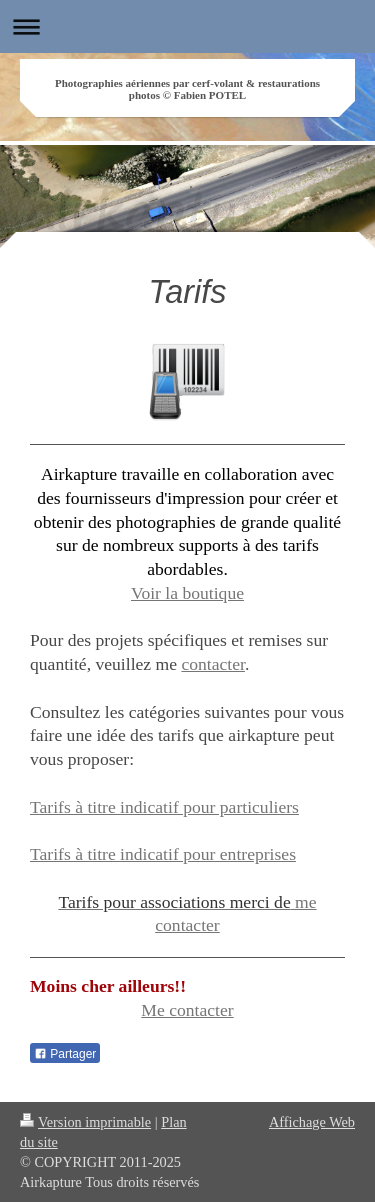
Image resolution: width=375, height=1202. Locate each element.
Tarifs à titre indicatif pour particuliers (164, 807)
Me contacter (187, 1010)
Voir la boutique (187, 593)
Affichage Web (312, 1122)
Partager (65, 1054)
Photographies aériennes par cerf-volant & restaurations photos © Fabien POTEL (187, 89)
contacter (213, 664)
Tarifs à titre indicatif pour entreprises (163, 854)
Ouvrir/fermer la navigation (187, 26)
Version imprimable (85, 1122)
